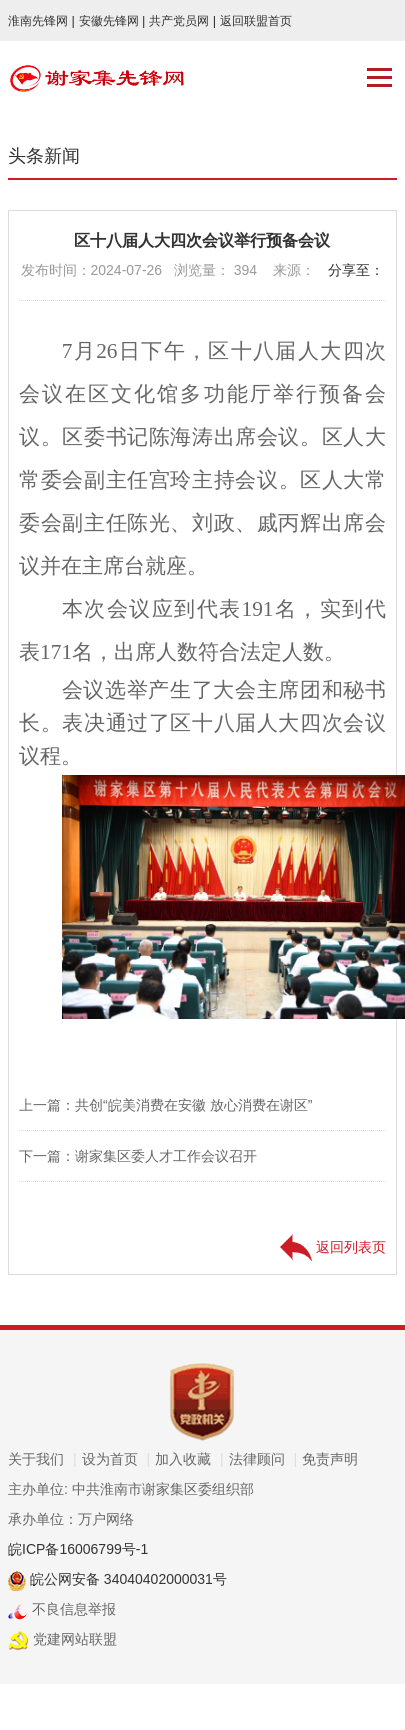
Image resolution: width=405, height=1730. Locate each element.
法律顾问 (263, 1459)
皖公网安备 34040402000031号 (126, 1579)
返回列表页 (333, 1247)
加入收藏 (189, 1459)
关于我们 (42, 1459)
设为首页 (116, 1459)
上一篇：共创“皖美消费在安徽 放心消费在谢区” (165, 1105)
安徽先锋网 (112, 21)
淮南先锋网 (41, 21)
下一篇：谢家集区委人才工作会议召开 (138, 1156)
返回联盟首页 (256, 21)
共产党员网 (182, 21)
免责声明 (330, 1459)
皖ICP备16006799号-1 (78, 1549)
